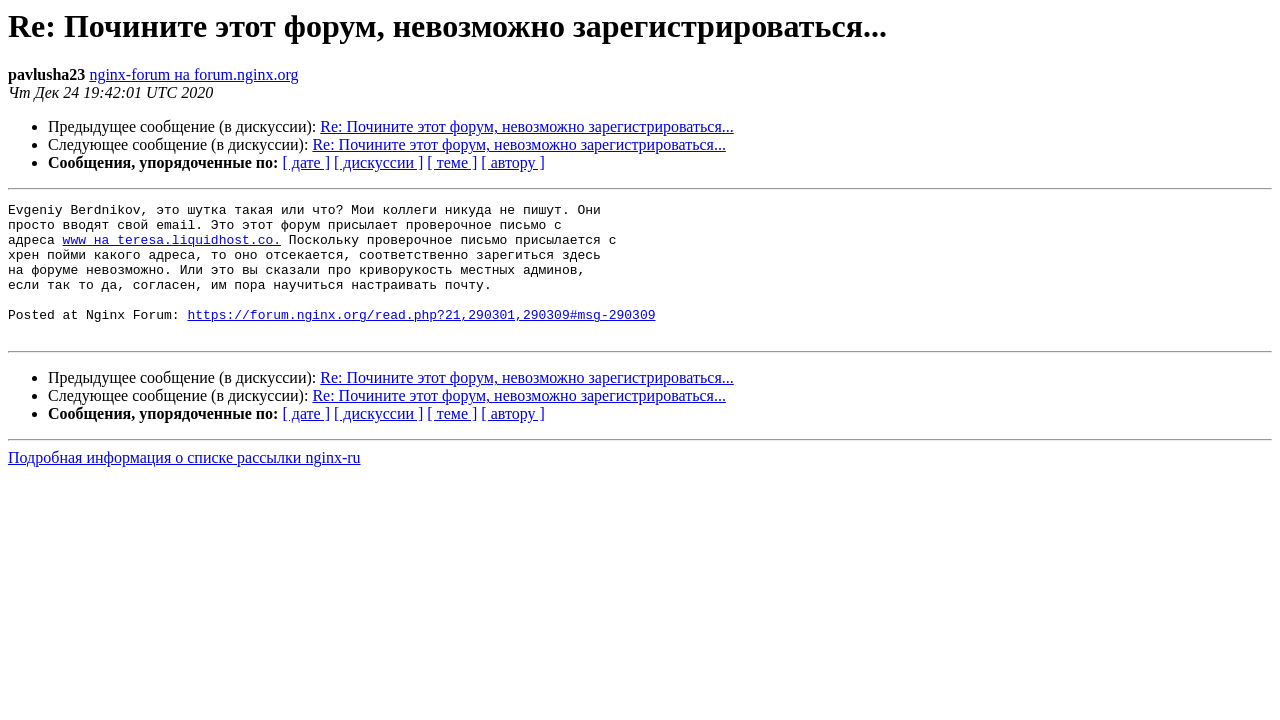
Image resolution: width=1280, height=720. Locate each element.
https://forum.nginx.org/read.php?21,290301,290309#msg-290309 (421, 338)
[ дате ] (306, 162)
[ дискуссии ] (378, 162)
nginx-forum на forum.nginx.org (193, 74)
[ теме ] (452, 162)
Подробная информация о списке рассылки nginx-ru (184, 484)
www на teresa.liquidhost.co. (172, 248)
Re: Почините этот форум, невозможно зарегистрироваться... (527, 126)
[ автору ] (512, 162)
